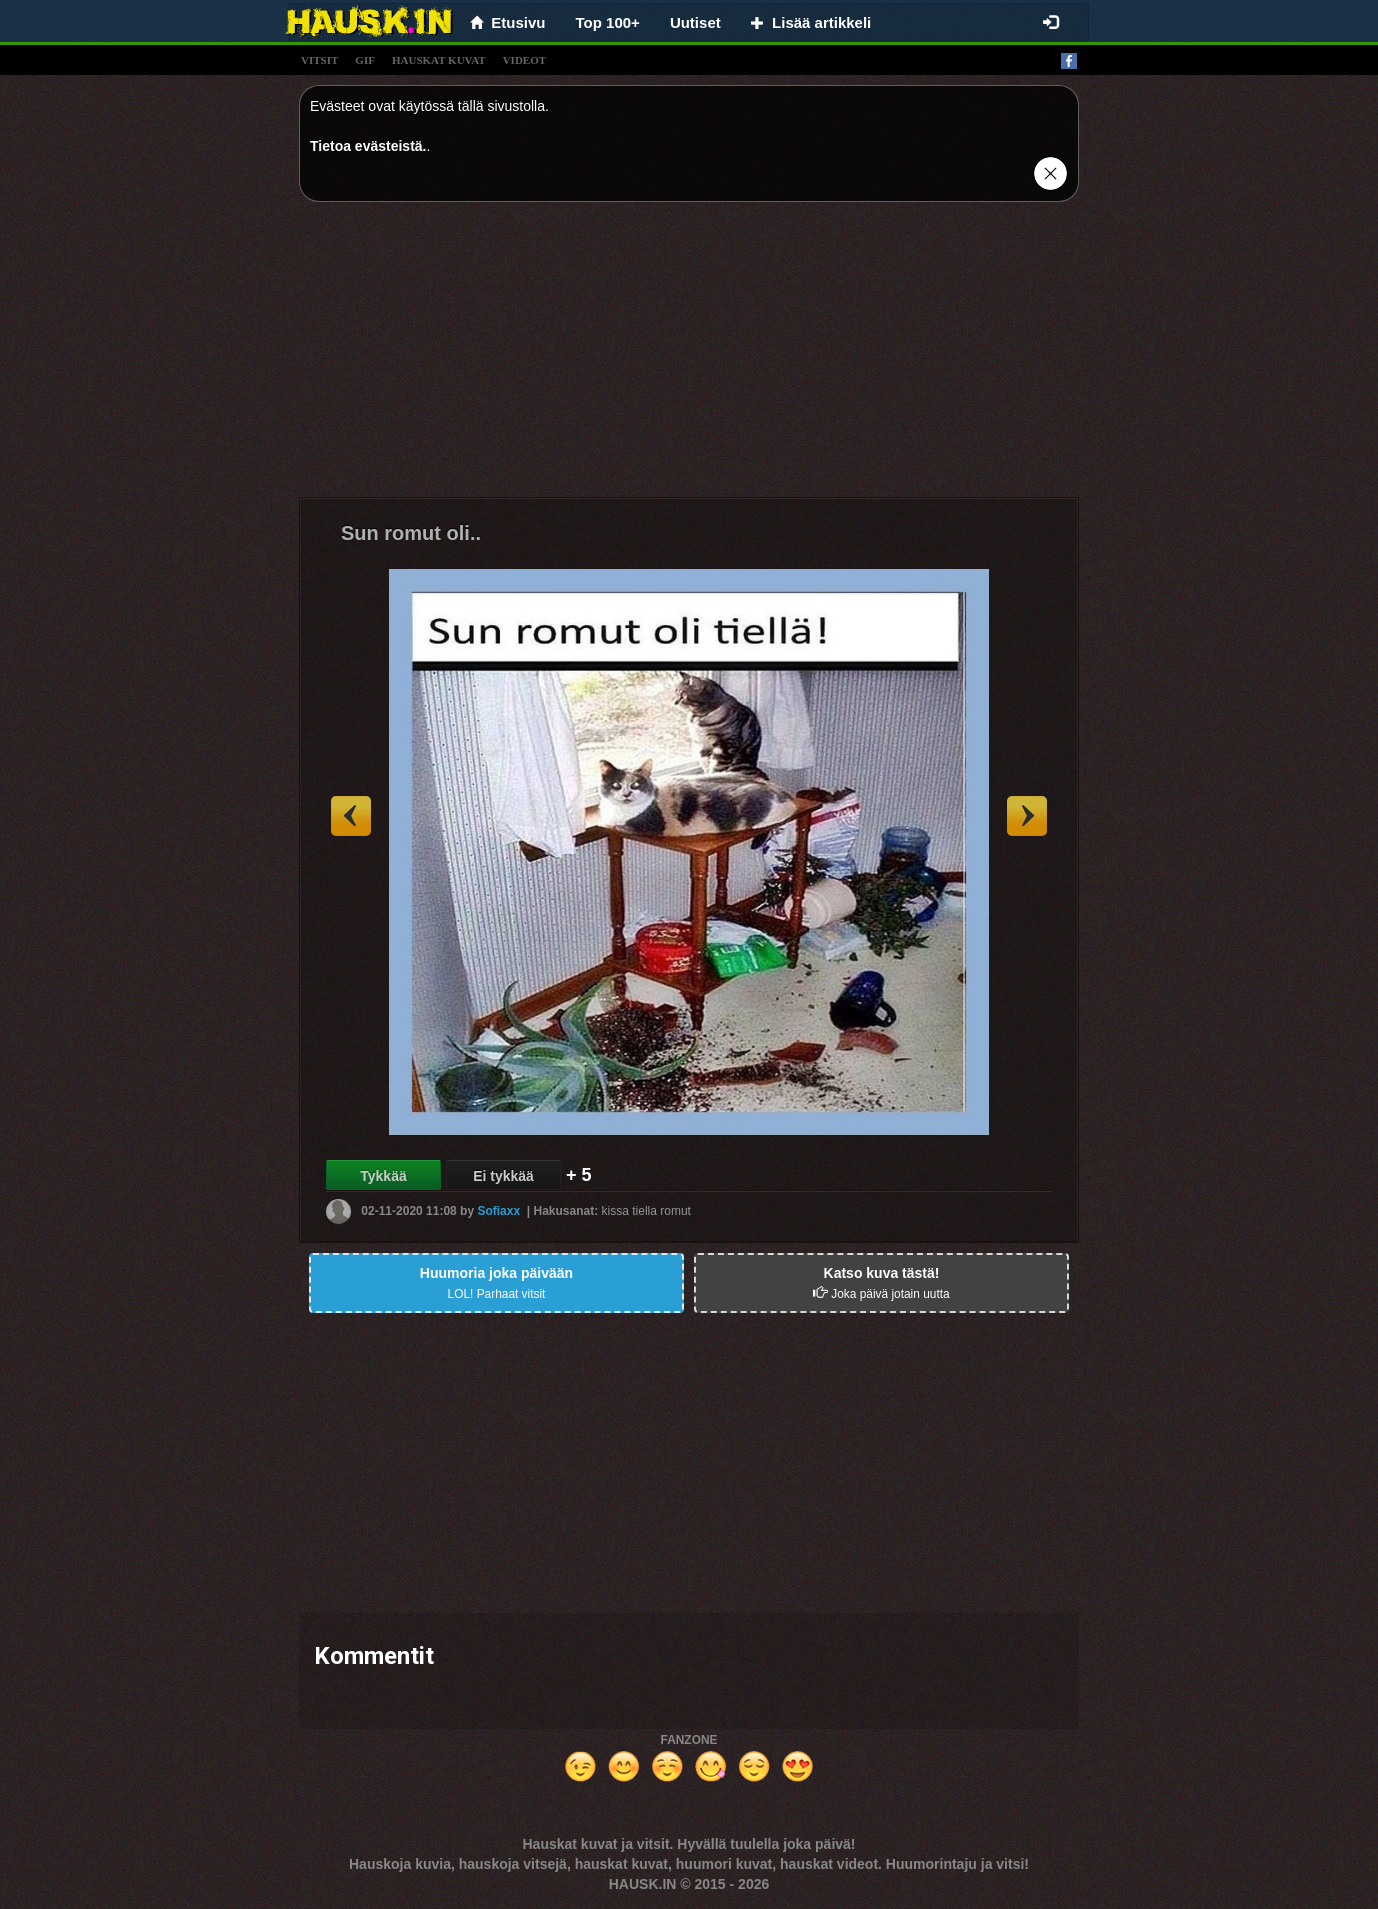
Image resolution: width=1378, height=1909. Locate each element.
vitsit (319, 60)
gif (365, 60)
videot (524, 60)
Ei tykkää (503, 1176)
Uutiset (695, 22)
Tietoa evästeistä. (368, 146)
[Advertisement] (689, 357)
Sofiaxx (498, 1211)
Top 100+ (608, 22)
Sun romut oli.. (411, 533)
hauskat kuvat (439, 60)
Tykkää (383, 1176)
